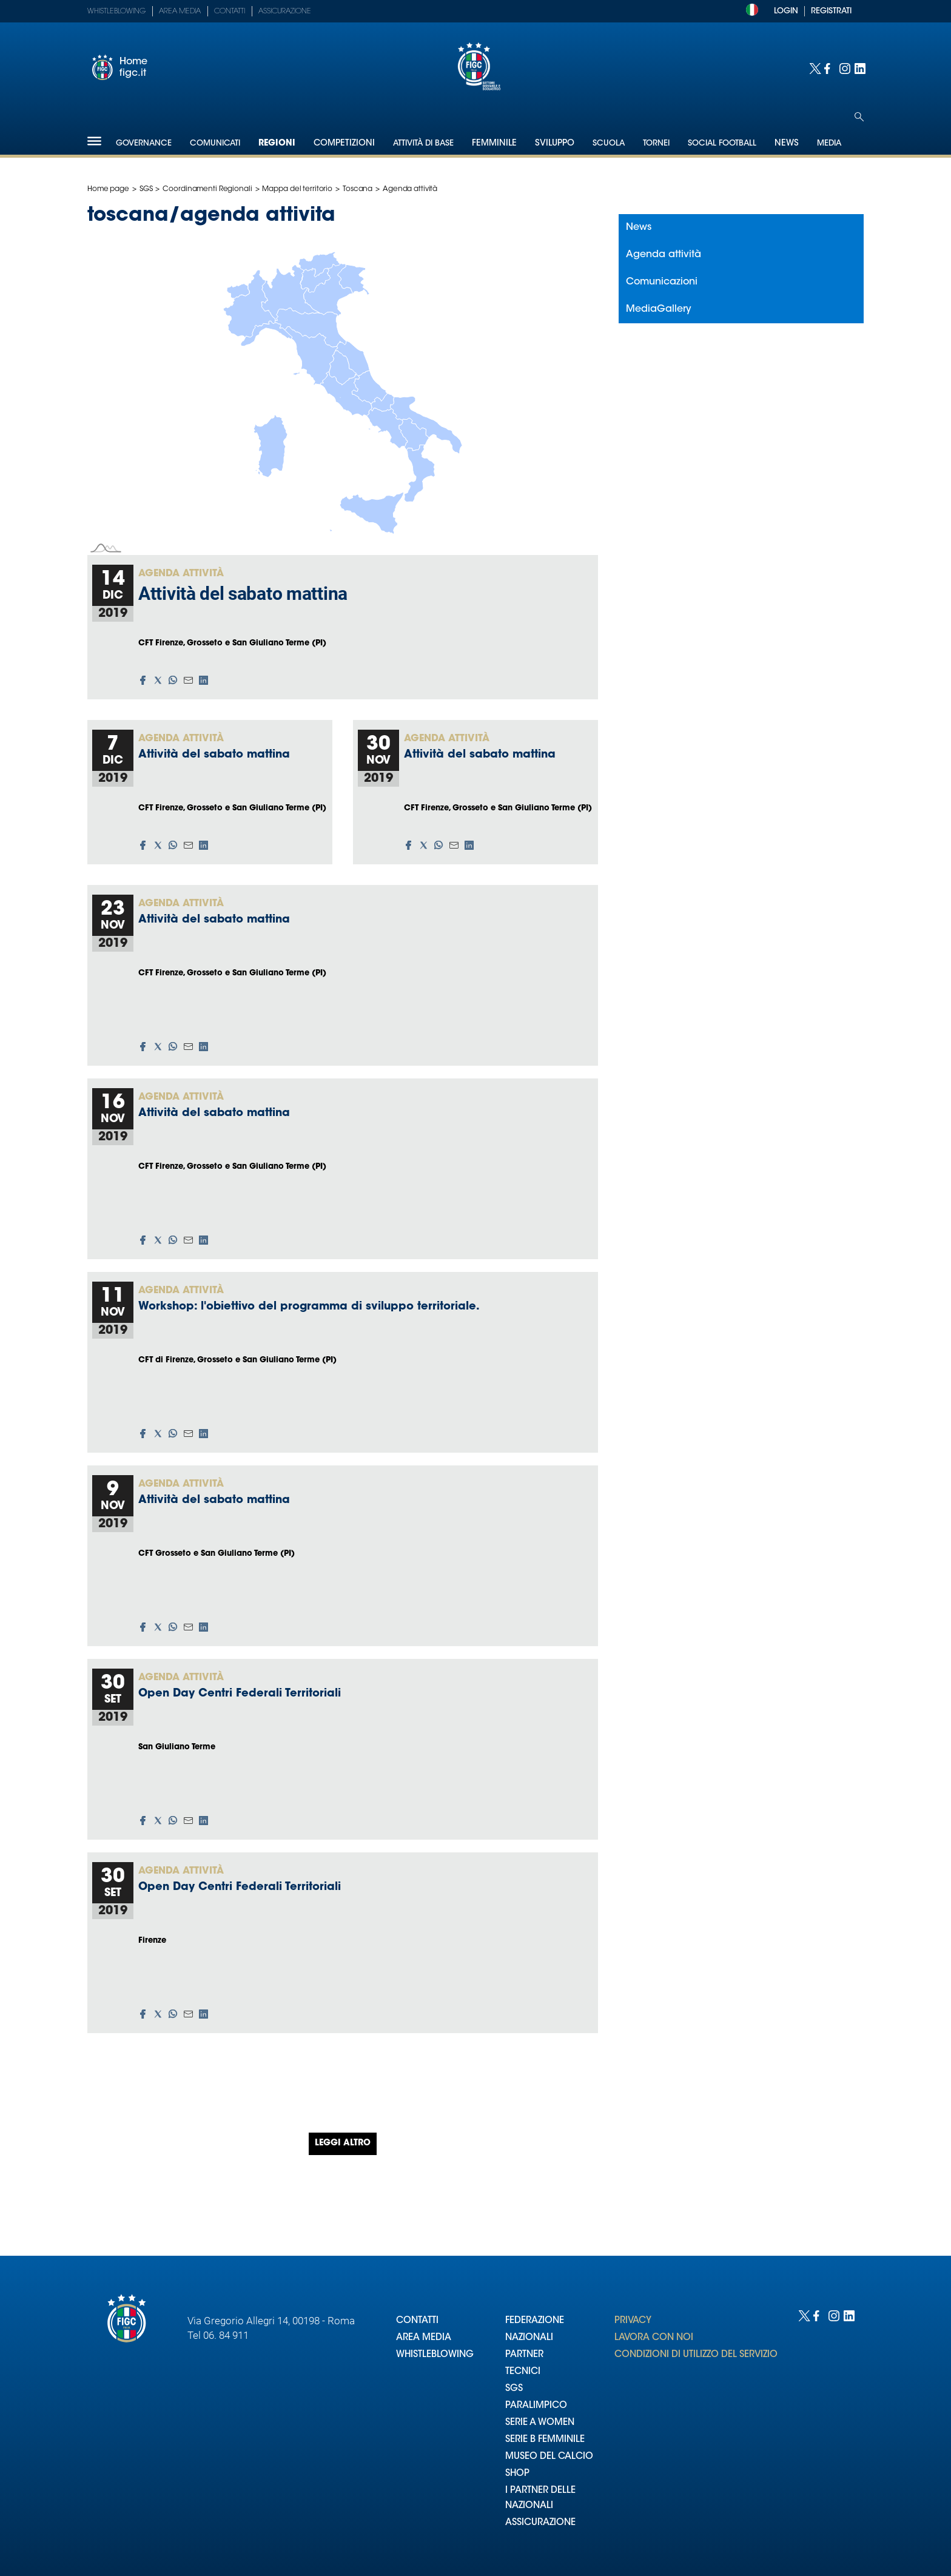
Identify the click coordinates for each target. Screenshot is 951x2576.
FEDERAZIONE (534, 2320)
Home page (108, 189)
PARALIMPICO (536, 2405)
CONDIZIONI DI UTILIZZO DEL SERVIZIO (696, 2354)
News (638, 227)
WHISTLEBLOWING (435, 2354)
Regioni (276, 144)
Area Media (180, 11)
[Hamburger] (94, 141)
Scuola (609, 143)
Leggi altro (343, 2143)
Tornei (656, 143)
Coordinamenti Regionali (207, 189)
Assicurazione (284, 11)
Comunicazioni (661, 282)
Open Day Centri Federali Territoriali (239, 1694)
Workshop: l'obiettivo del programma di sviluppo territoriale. (309, 1307)
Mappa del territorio (297, 189)
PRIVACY (632, 2320)
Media (829, 143)
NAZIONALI (529, 2337)
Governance (144, 143)
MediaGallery (658, 309)
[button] (142, 680)
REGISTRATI (831, 11)
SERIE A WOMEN (539, 2422)
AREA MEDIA (423, 2337)
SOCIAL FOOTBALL (722, 143)
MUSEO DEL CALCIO (549, 2456)
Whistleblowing (116, 11)
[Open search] (859, 116)
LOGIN (786, 11)
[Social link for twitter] (813, 67)
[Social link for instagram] (844, 67)
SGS (146, 189)
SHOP (517, 2473)
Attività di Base (423, 143)
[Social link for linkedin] (859, 67)
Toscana (357, 189)
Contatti (229, 11)
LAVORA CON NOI (653, 2337)
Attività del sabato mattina (243, 593)
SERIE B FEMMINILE (545, 2439)
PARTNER (524, 2354)
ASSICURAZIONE (540, 2522)
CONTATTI (417, 2320)
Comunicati (215, 143)
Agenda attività (181, 574)
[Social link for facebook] (828, 67)
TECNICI (522, 2371)
